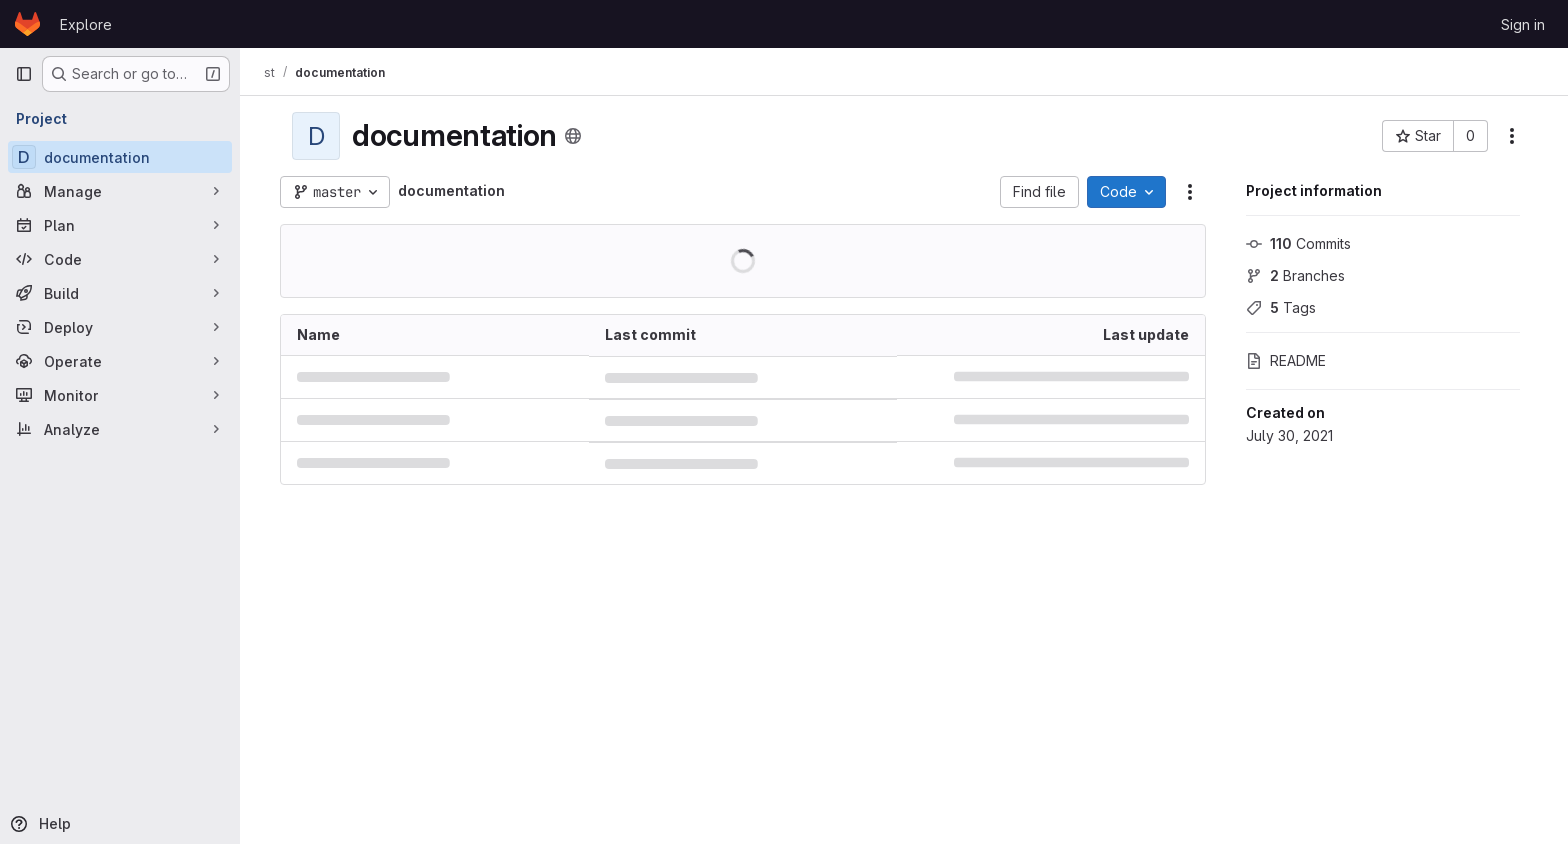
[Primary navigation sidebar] (24, 74)
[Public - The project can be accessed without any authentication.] (573, 136)
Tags (1281, 307)
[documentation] (120, 157)
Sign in (1523, 24)
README (1286, 360)
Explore (86, 24)
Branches (1295, 275)
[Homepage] (27, 24)
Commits (1298, 243)
